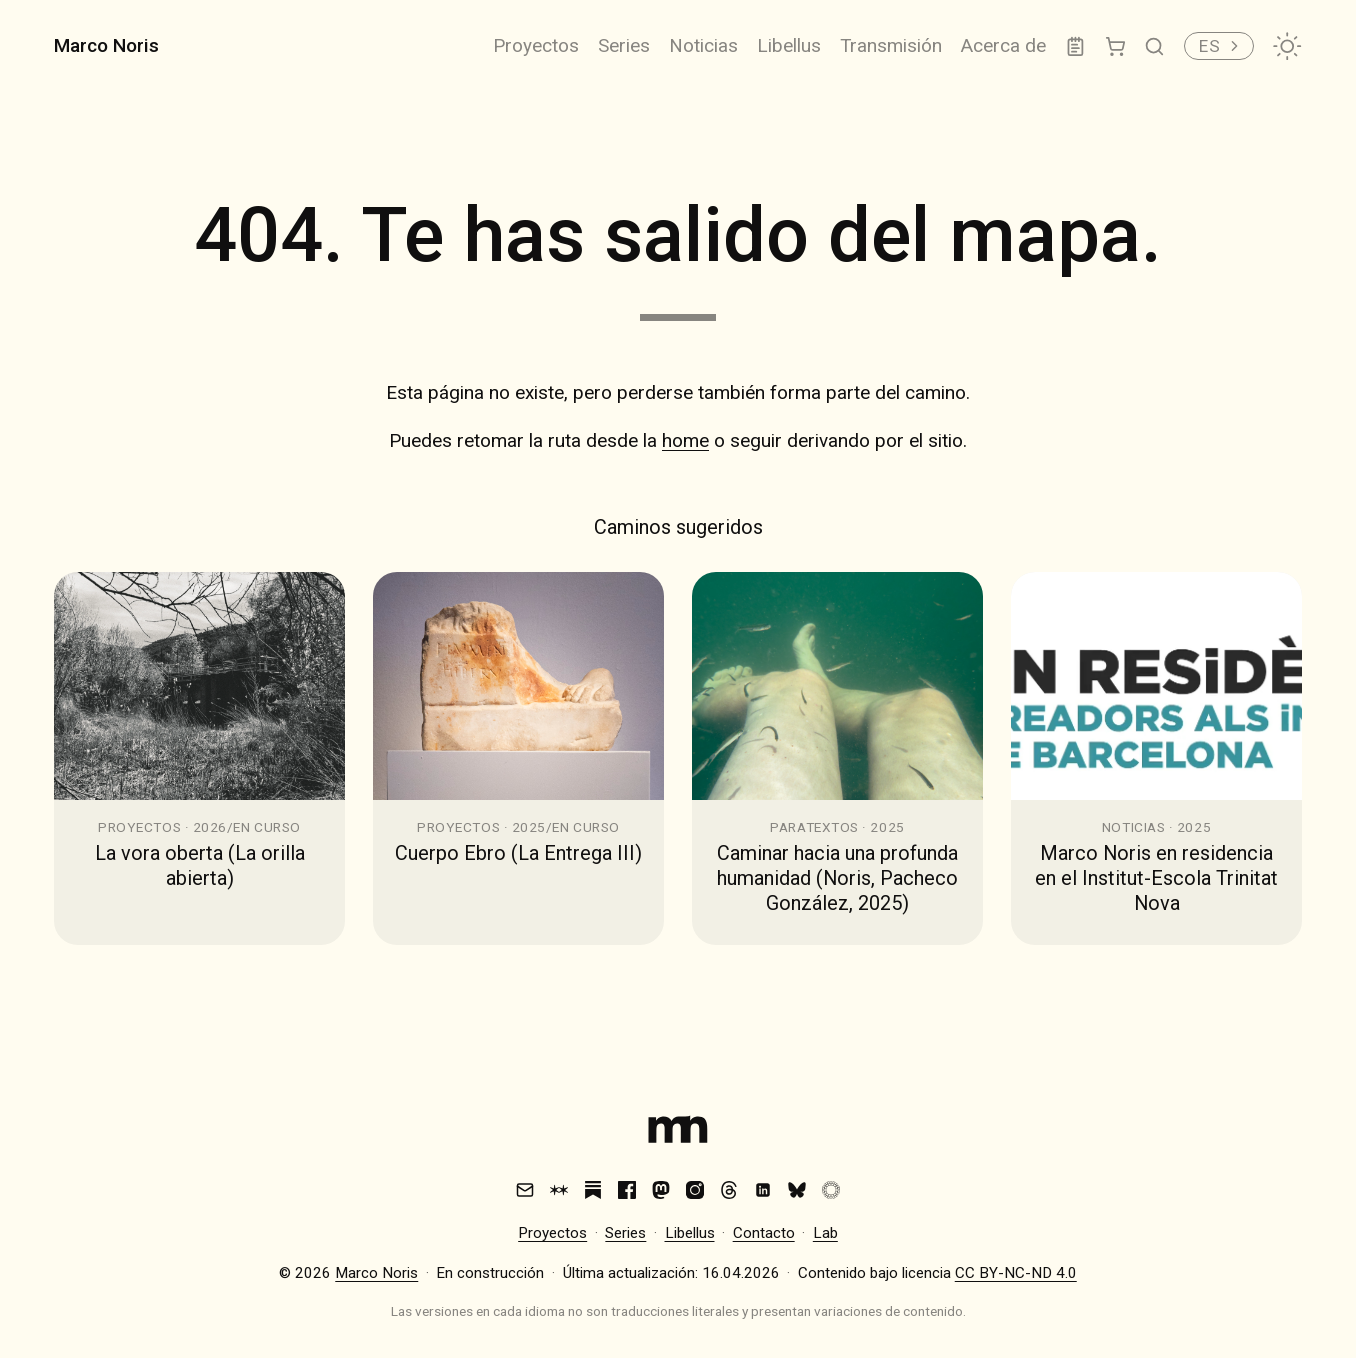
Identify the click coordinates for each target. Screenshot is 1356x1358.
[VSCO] (831, 1190)
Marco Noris (106, 45)
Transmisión (891, 45)
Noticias (703, 45)
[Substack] (593, 1190)
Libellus (789, 45)
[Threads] (729, 1190)
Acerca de (1003, 45)
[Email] (525, 1190)
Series (624, 45)
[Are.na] (559, 1190)
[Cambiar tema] (1287, 46)
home (685, 440)
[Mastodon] (661, 1190)
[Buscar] (1154, 46)
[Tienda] (1115, 46)
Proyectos (536, 45)
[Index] (678, 1134)
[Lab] (1075, 46)
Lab (825, 1233)
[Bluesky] (797, 1190)
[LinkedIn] (763, 1190)
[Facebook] (627, 1190)
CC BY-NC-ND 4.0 (1016, 1273)
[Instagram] (695, 1190)
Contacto (764, 1233)
